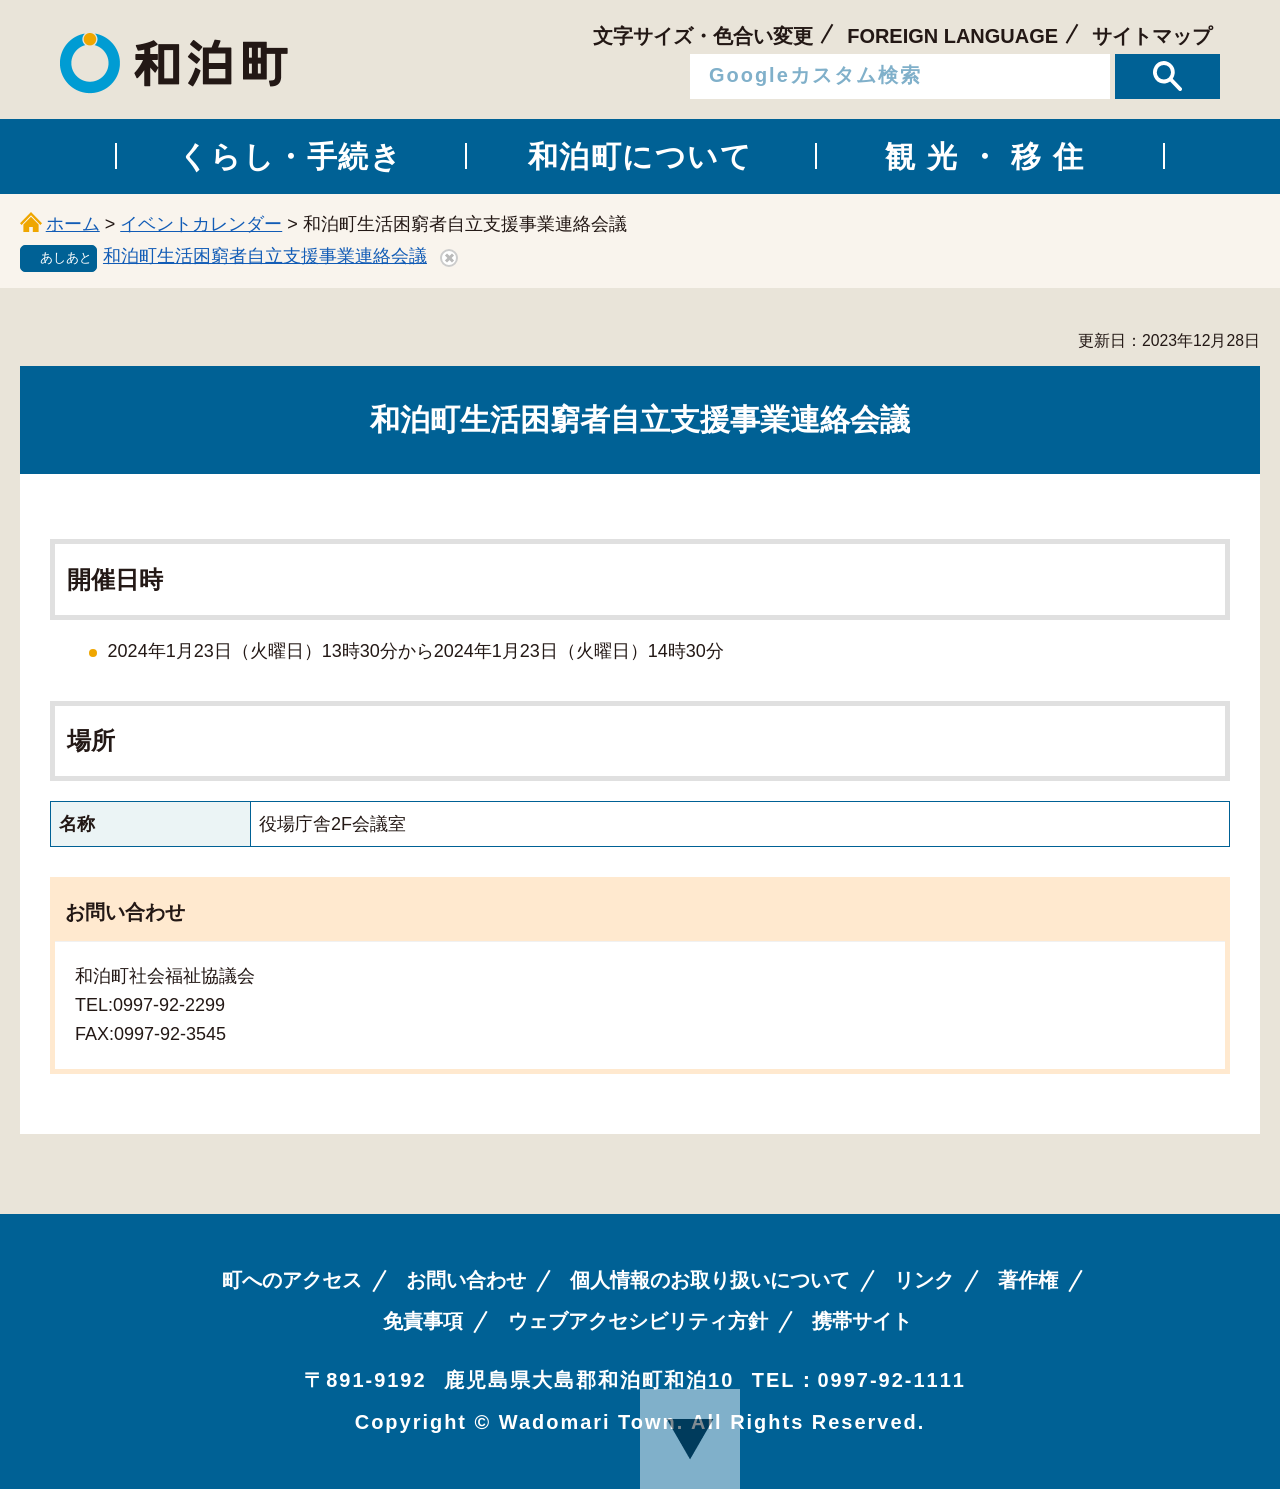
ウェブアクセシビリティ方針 (638, 1321)
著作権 (1028, 1280)
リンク (924, 1280)
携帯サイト (862, 1321)
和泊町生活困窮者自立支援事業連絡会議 (265, 256)
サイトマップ (1152, 36)
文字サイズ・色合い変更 (703, 36)
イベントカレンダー (201, 224)
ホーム (73, 224)
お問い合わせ (466, 1280)
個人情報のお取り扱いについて (710, 1280)
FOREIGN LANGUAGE (952, 36)
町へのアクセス (292, 1280)
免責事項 (423, 1321)
